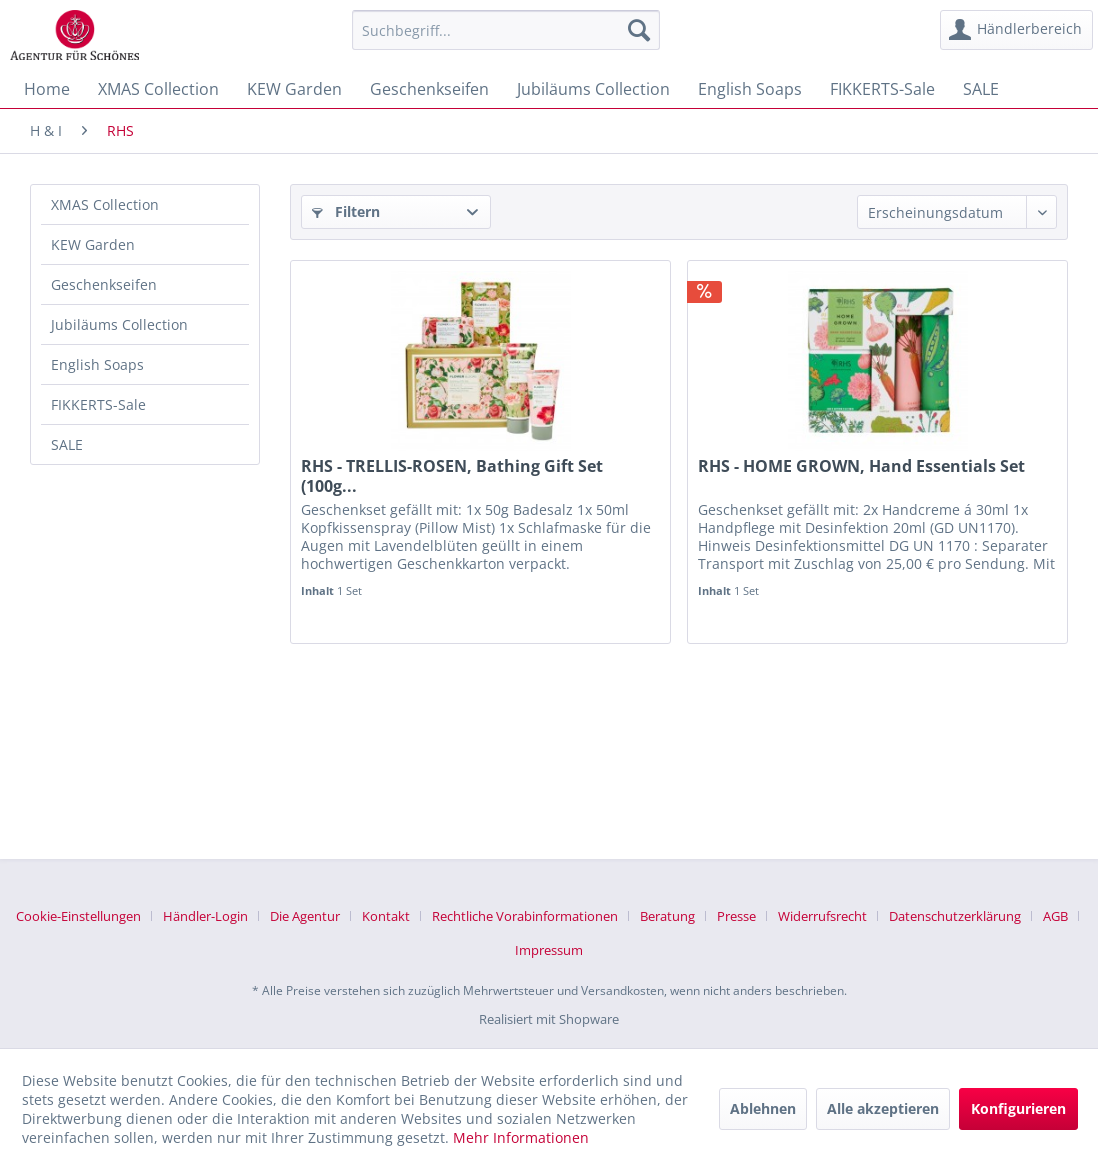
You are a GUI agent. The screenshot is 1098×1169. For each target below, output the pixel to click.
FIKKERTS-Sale (98, 404)
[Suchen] (639, 30)
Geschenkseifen (104, 284)
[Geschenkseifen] (429, 89)
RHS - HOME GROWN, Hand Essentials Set (861, 466)
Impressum (549, 950)
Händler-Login (205, 916)
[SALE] (981, 89)
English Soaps (97, 364)
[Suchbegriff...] (505, 30)
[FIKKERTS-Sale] (882, 89)
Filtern (346, 211)
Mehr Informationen (521, 1137)
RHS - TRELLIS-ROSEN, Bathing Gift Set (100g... (452, 476)
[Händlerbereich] (1016, 30)
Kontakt (386, 916)
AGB (1055, 916)
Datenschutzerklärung (955, 916)
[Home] (47, 89)
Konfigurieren (1018, 1108)
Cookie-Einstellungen (78, 916)
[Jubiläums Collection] (593, 89)
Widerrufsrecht (822, 916)
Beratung (667, 916)
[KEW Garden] (294, 89)
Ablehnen (763, 1108)
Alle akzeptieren (883, 1108)
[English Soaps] (750, 89)
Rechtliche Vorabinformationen (525, 916)
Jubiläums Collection (119, 324)
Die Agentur (305, 916)
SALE (67, 444)
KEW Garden (93, 244)
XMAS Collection (105, 204)
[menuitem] (505, 30)
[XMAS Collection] (158, 89)
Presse (736, 916)
